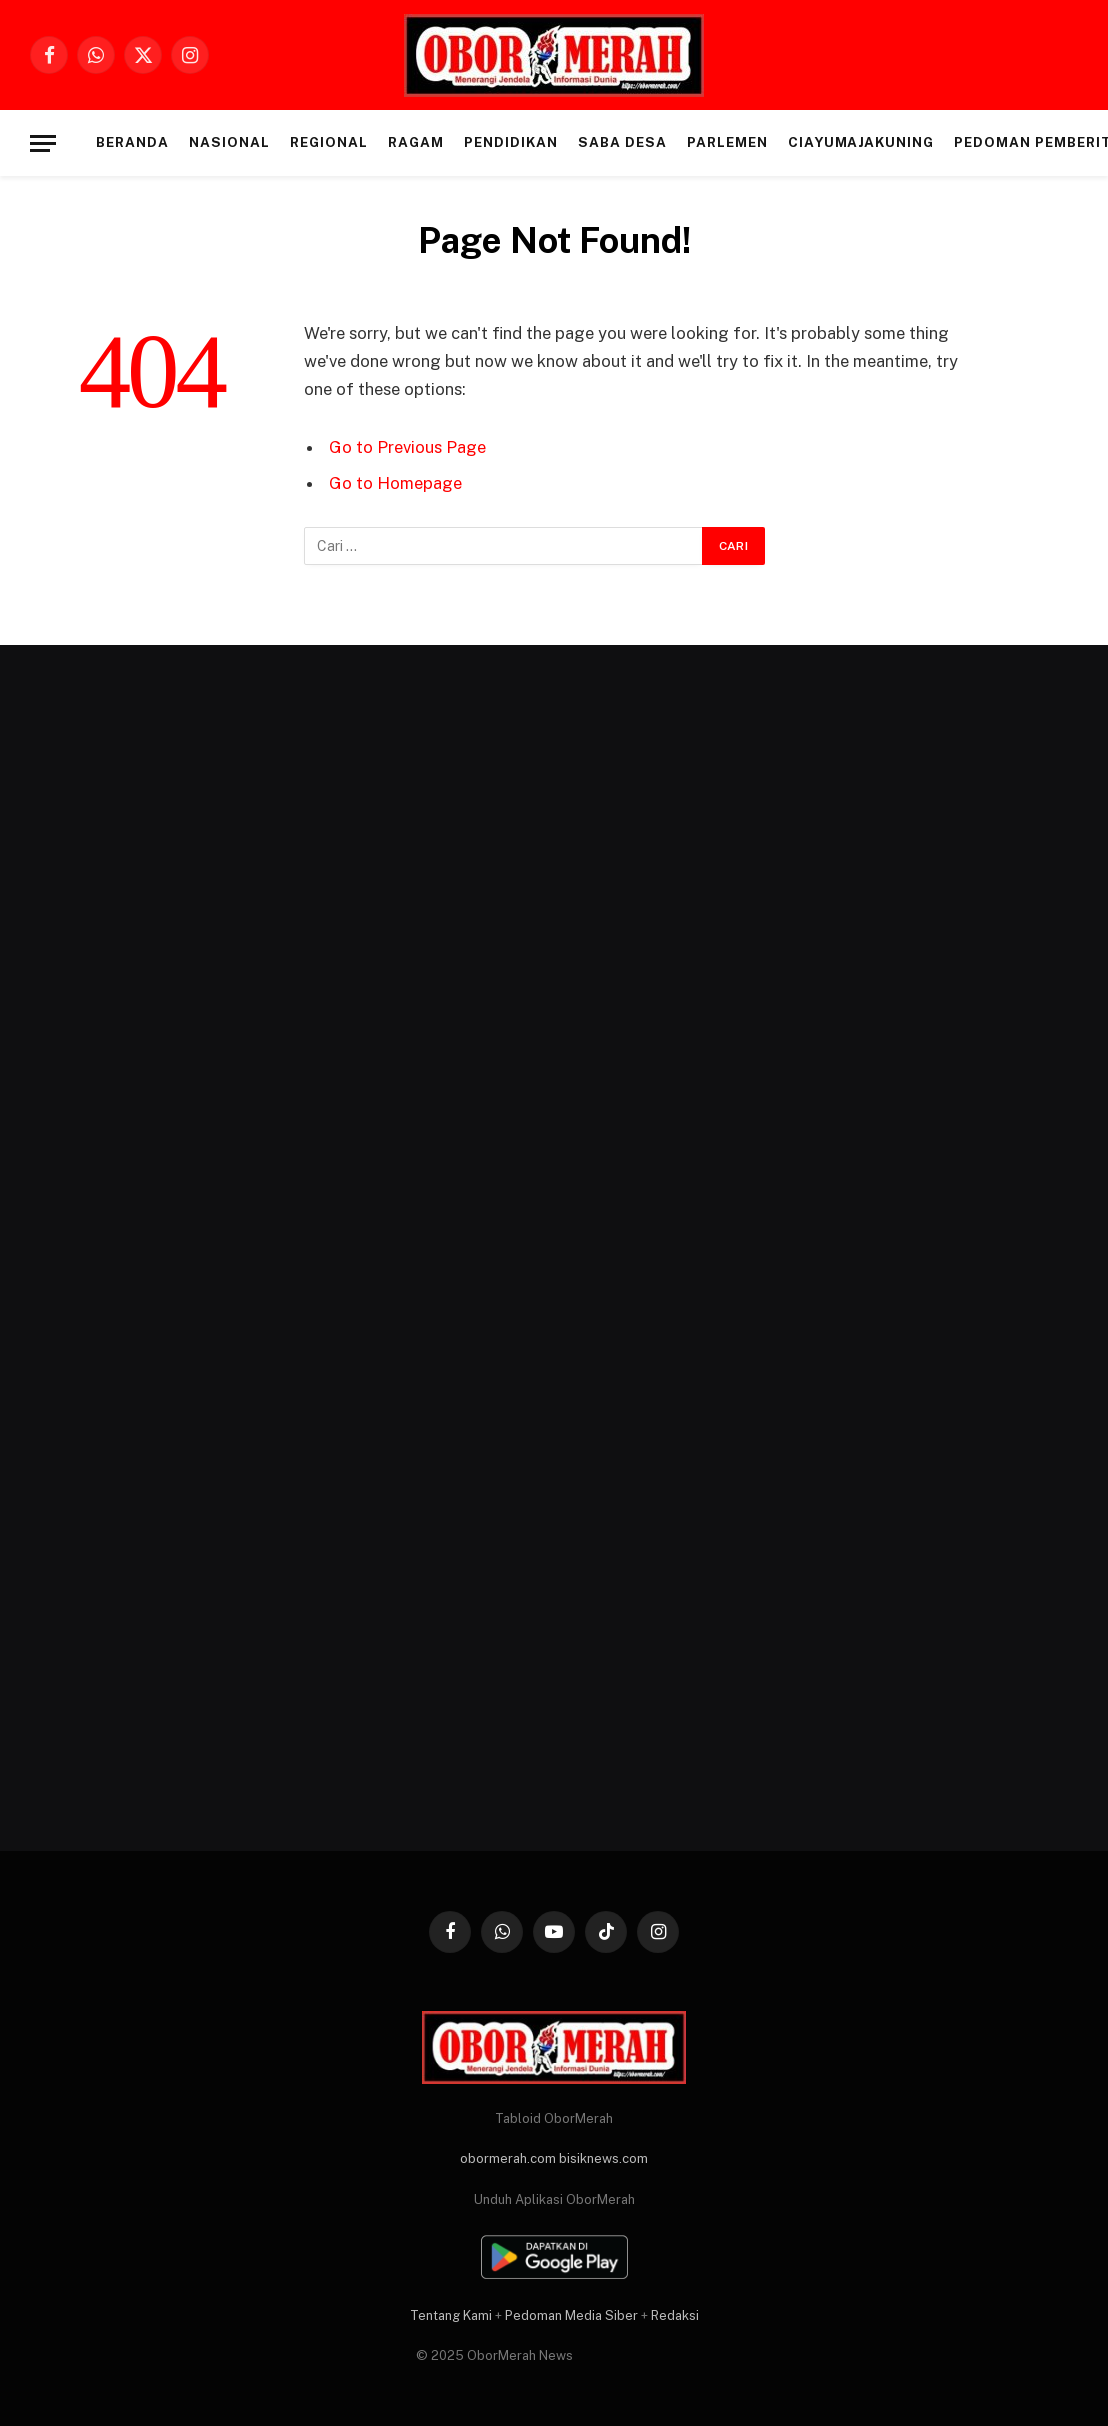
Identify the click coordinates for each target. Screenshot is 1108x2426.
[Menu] (43, 143)
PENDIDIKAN (510, 142)
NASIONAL (229, 142)
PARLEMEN (727, 142)
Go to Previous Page (407, 447)
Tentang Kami (451, 2315)
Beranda (132, 142)
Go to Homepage (395, 483)
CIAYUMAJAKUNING (861, 142)
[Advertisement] (191, 1253)
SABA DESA (622, 142)
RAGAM (416, 142)
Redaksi (675, 2315)
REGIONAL (329, 142)
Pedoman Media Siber (571, 2315)
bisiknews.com (603, 2158)
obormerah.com (508, 2158)
